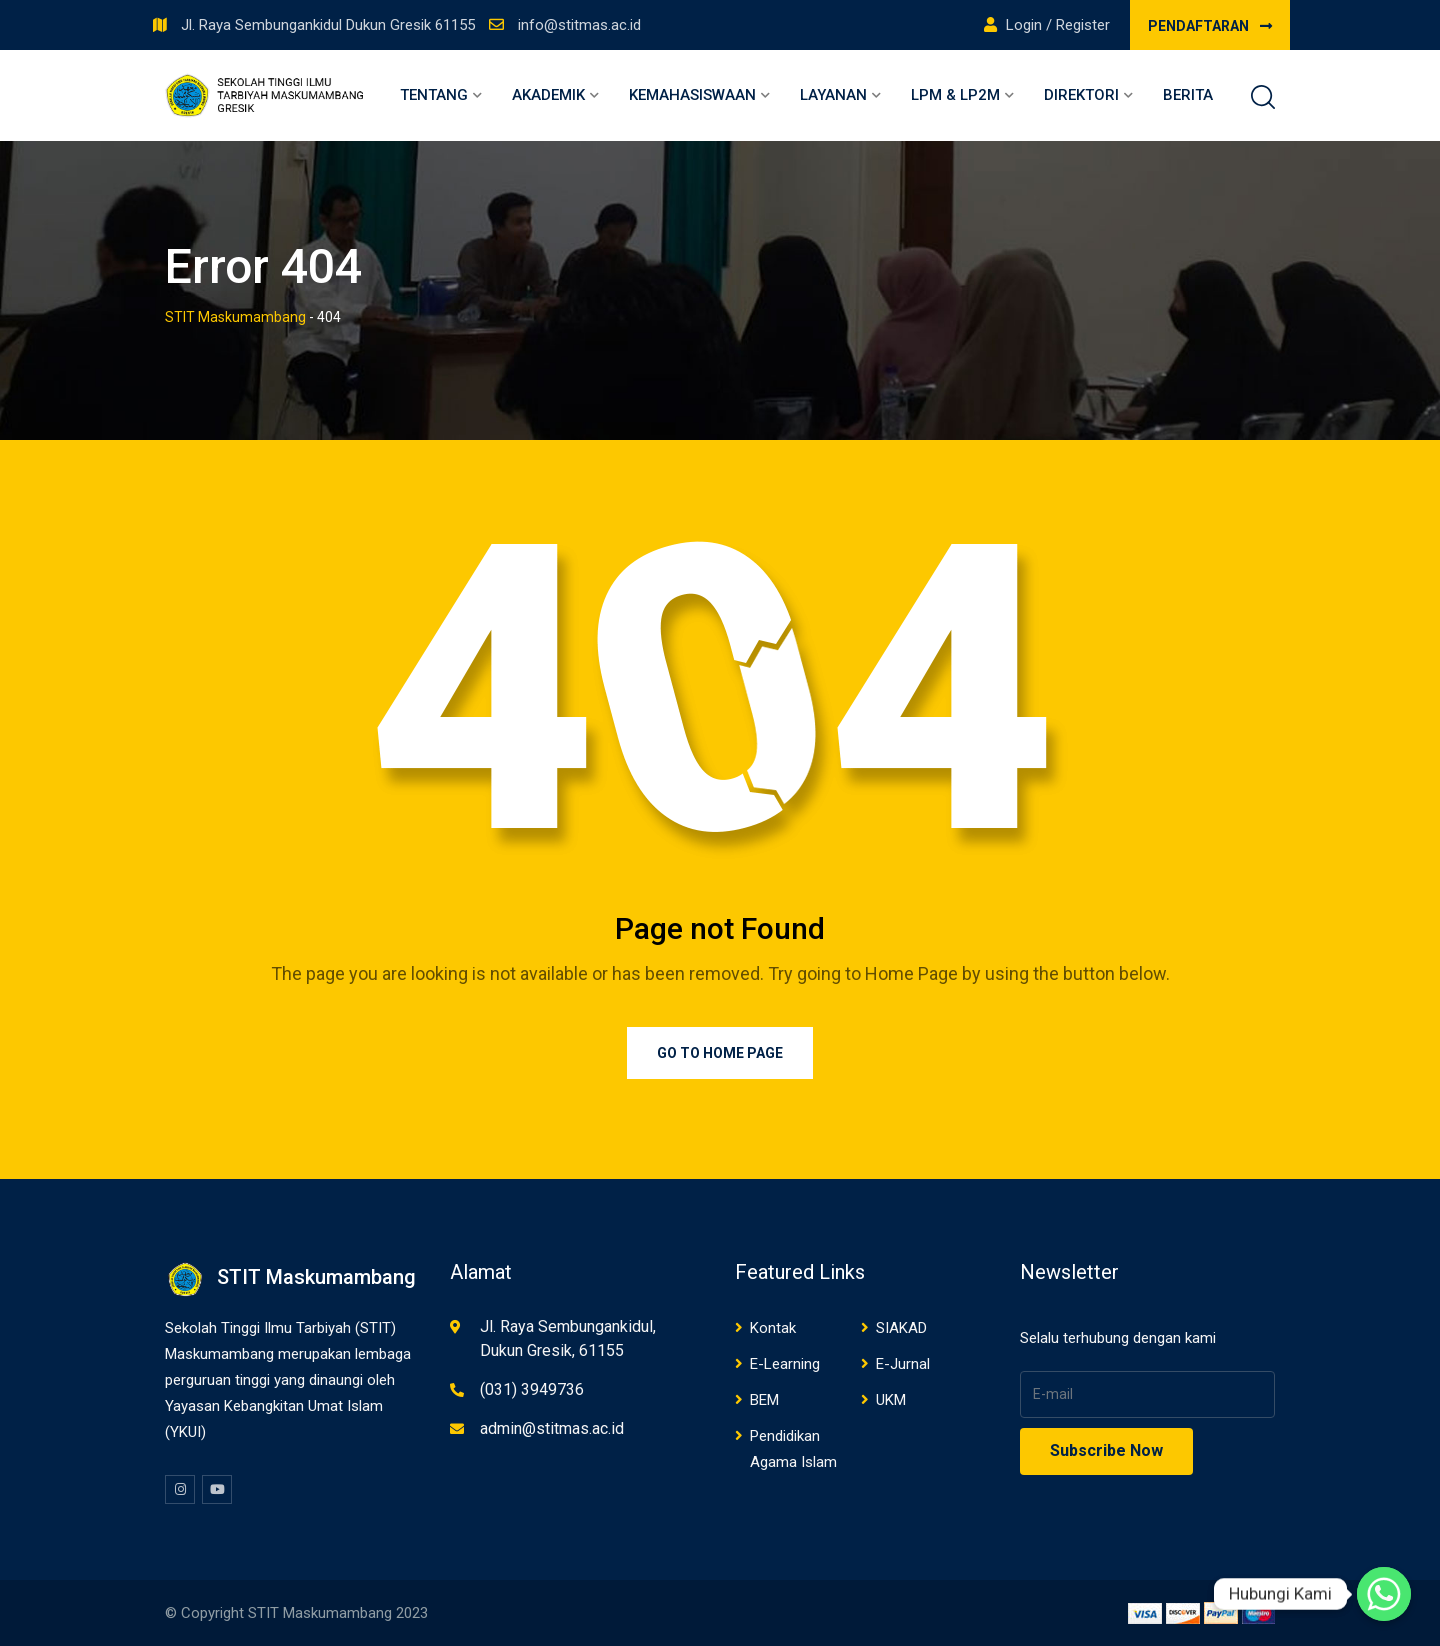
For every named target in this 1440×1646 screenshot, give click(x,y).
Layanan (833, 95)
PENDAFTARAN (1210, 26)
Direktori (1081, 95)
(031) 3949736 (532, 1389)
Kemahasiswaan (692, 95)
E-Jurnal (903, 1364)
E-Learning (785, 1364)
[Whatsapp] (1384, 1594)
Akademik (548, 95)
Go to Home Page (720, 1053)
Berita (1188, 95)
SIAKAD (901, 1328)
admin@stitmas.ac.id (552, 1428)
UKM (891, 1400)
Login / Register (1047, 25)
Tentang (434, 95)
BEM (764, 1400)
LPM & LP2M (955, 95)
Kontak (773, 1328)
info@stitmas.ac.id (579, 25)
